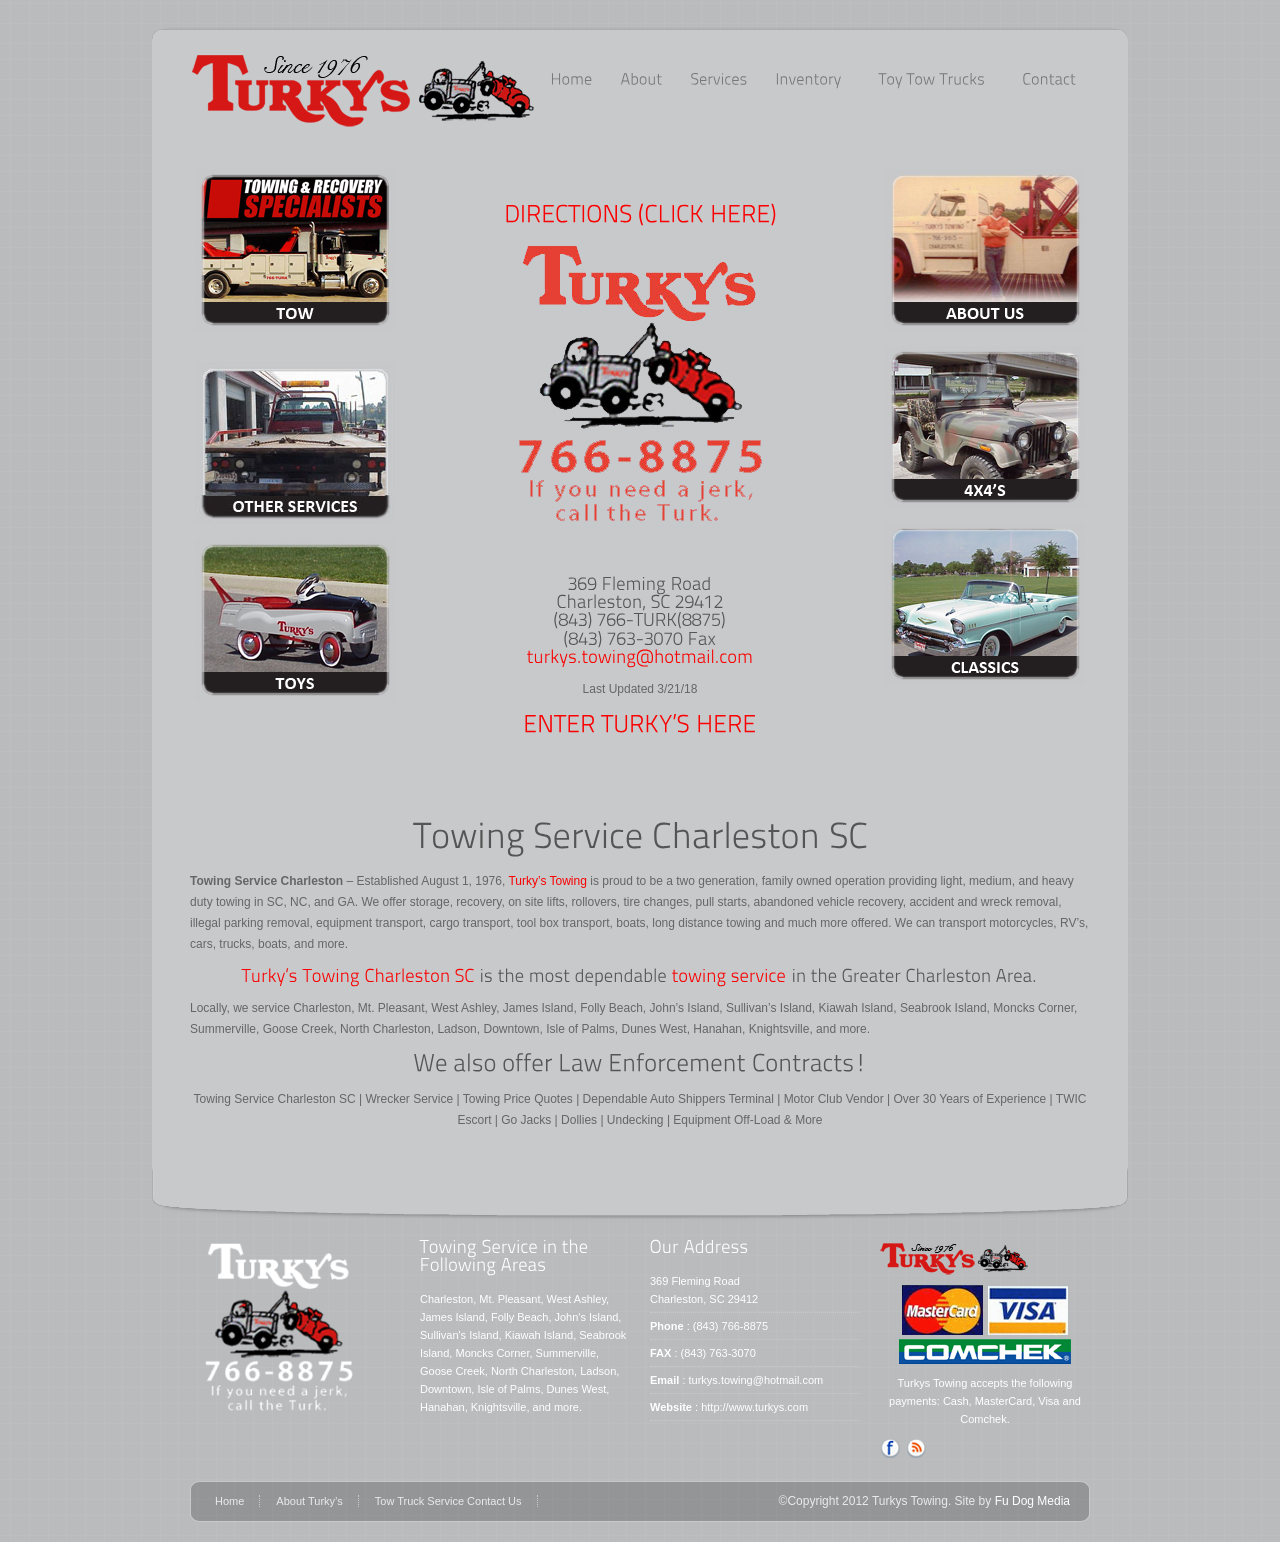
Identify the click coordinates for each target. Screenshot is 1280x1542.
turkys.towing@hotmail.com (756, 1380)
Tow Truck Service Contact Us (448, 1501)
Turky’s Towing (546, 881)
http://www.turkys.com (754, 1407)
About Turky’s (309, 1501)
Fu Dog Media (1032, 1501)
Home (229, 1501)
